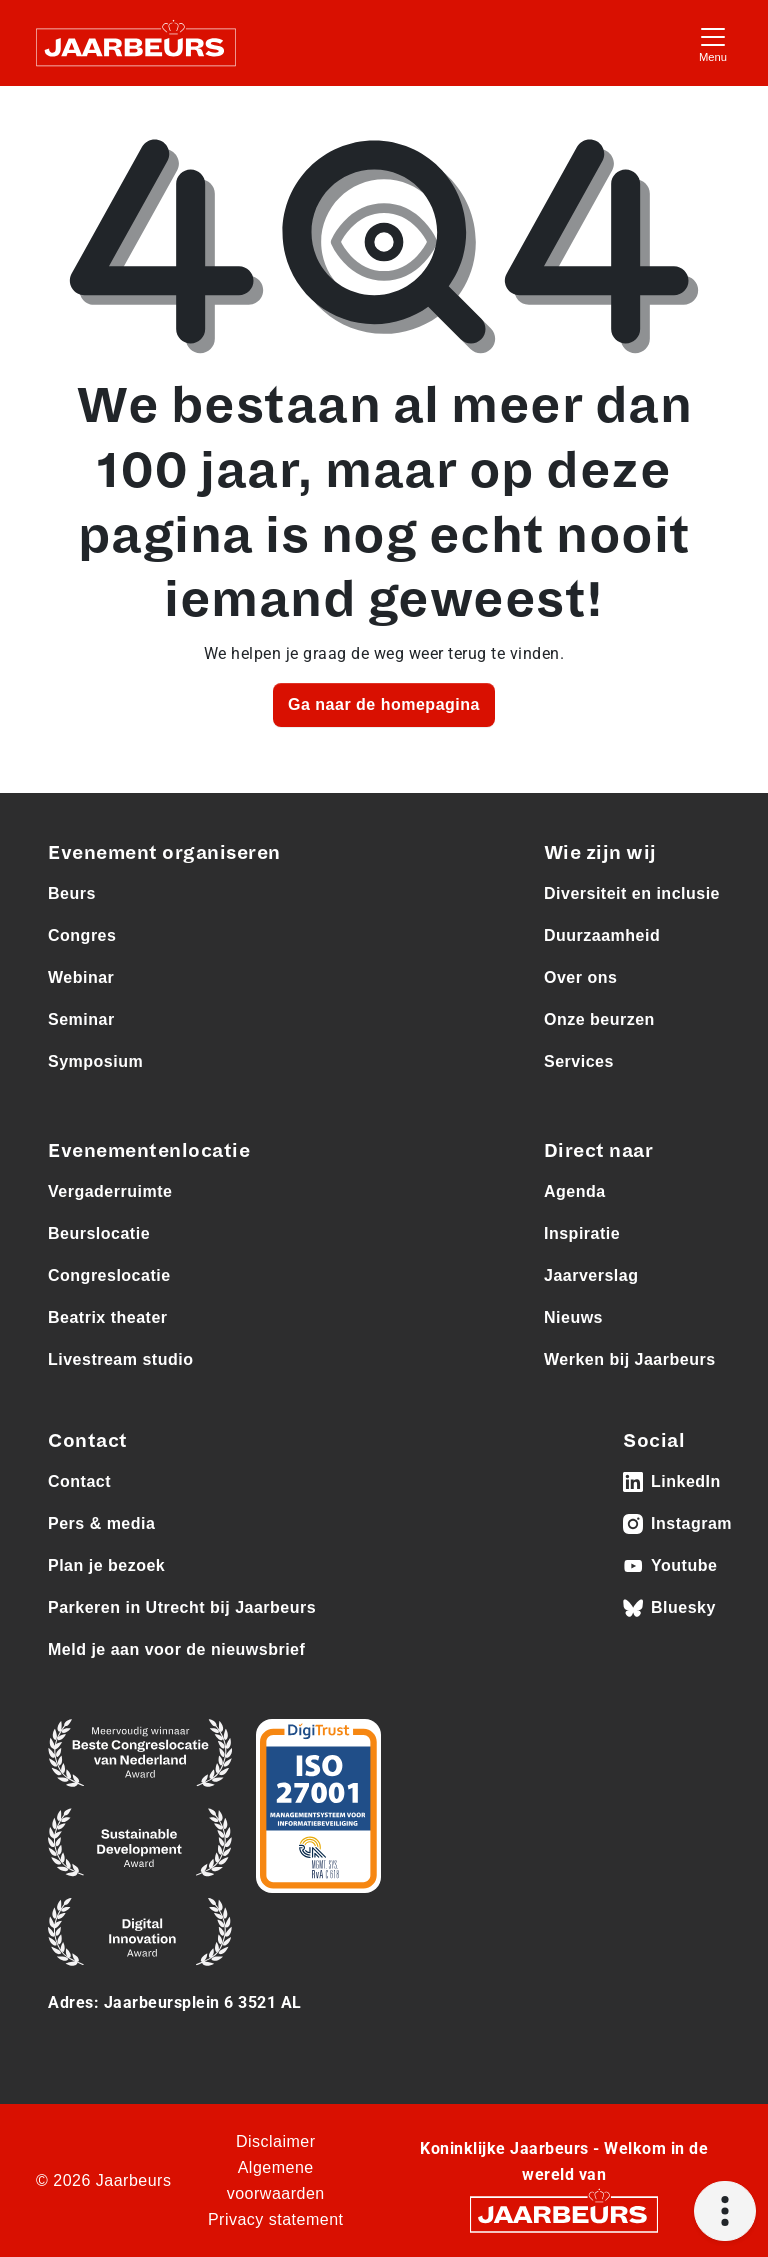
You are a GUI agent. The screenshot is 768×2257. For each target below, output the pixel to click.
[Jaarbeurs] (564, 2213)
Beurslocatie (99, 1233)
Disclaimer (276, 2141)
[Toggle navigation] (713, 42)
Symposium (95, 1061)
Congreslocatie (109, 1275)
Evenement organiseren (164, 853)
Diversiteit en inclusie (632, 893)
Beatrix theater (108, 1317)
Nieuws (573, 1317)
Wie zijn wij (600, 853)
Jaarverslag (591, 1275)
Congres (82, 935)
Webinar (81, 977)
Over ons (580, 977)
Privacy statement (276, 2219)
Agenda (575, 1191)
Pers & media (101, 1523)
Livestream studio (120, 1359)
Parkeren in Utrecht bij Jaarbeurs (182, 1607)
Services (579, 1061)
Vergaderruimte (110, 1191)
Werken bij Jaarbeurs (630, 1359)
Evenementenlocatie (149, 1151)
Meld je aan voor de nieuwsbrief (176, 1649)
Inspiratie (582, 1233)
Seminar (81, 1019)
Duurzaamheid (602, 935)
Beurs (72, 893)
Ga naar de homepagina (384, 704)
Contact (79, 1481)
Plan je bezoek (106, 1565)
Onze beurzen (599, 1019)
